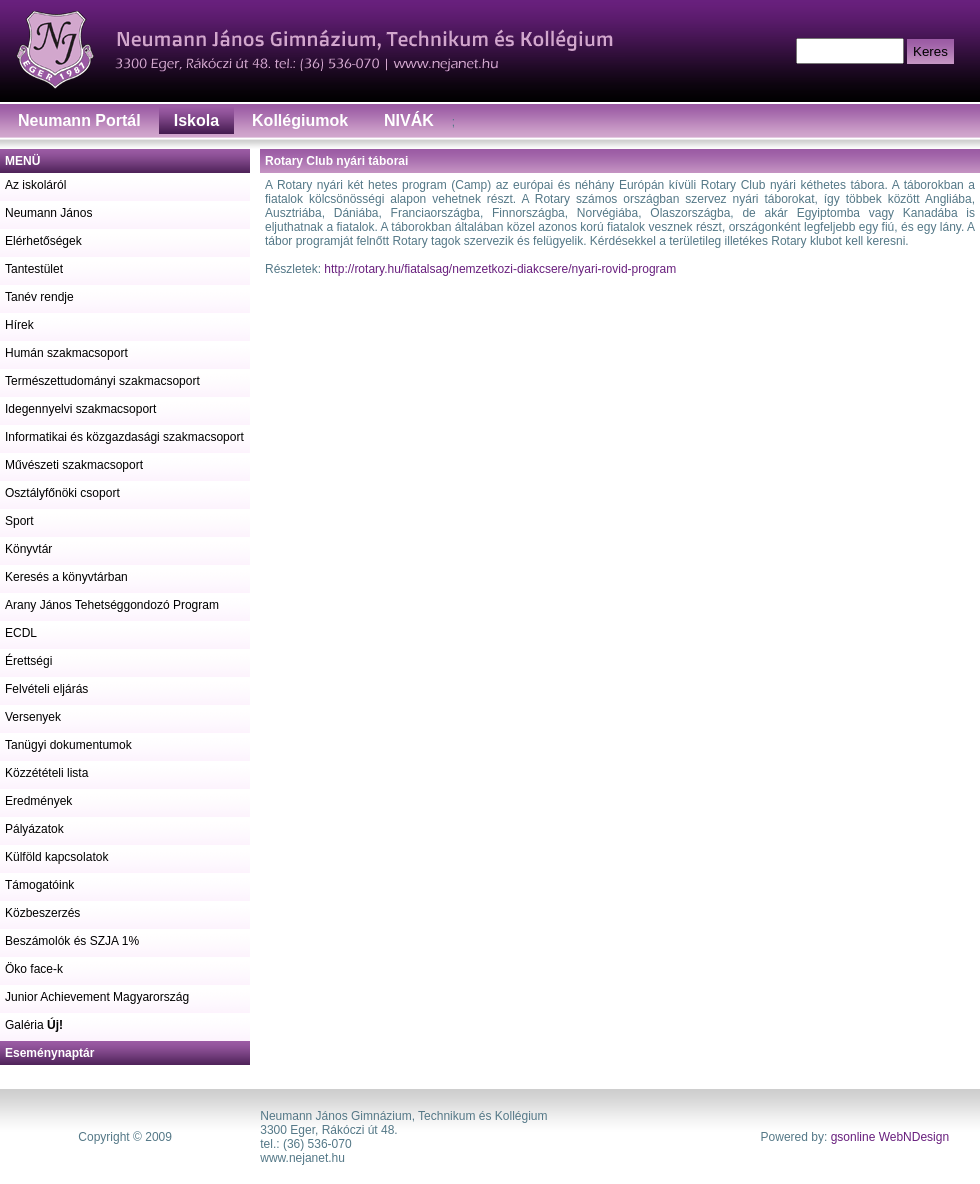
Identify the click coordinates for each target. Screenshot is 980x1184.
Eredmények (38, 801)
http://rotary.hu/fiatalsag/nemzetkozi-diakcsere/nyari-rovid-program (500, 269)
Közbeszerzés (42, 913)
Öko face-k (34, 969)
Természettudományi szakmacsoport (102, 381)
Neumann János (48, 213)
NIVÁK (409, 120)
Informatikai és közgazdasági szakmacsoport (124, 437)
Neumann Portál (79, 120)
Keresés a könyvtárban (66, 577)
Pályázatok (34, 829)
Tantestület (34, 269)
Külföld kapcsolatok (56, 857)
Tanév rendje (39, 297)
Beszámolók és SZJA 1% (72, 941)
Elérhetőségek (43, 241)
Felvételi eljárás (46, 689)
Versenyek (33, 717)
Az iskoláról (35, 185)
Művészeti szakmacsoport (74, 465)
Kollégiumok (300, 120)
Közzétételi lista (46, 773)
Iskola (196, 120)
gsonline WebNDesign (890, 1137)
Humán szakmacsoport (66, 353)
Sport (19, 521)
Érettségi (28, 661)
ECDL (21, 633)
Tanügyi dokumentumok (68, 745)
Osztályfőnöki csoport (62, 493)
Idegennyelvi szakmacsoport (80, 409)
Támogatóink (39, 885)
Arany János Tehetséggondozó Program (112, 605)
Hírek (19, 325)
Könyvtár (28, 549)
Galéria (34, 1025)
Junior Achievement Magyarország (97, 997)
